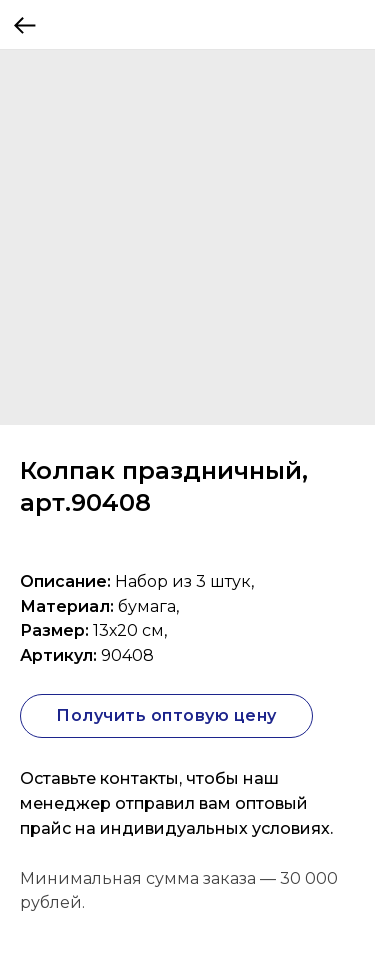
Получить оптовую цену (166, 715)
